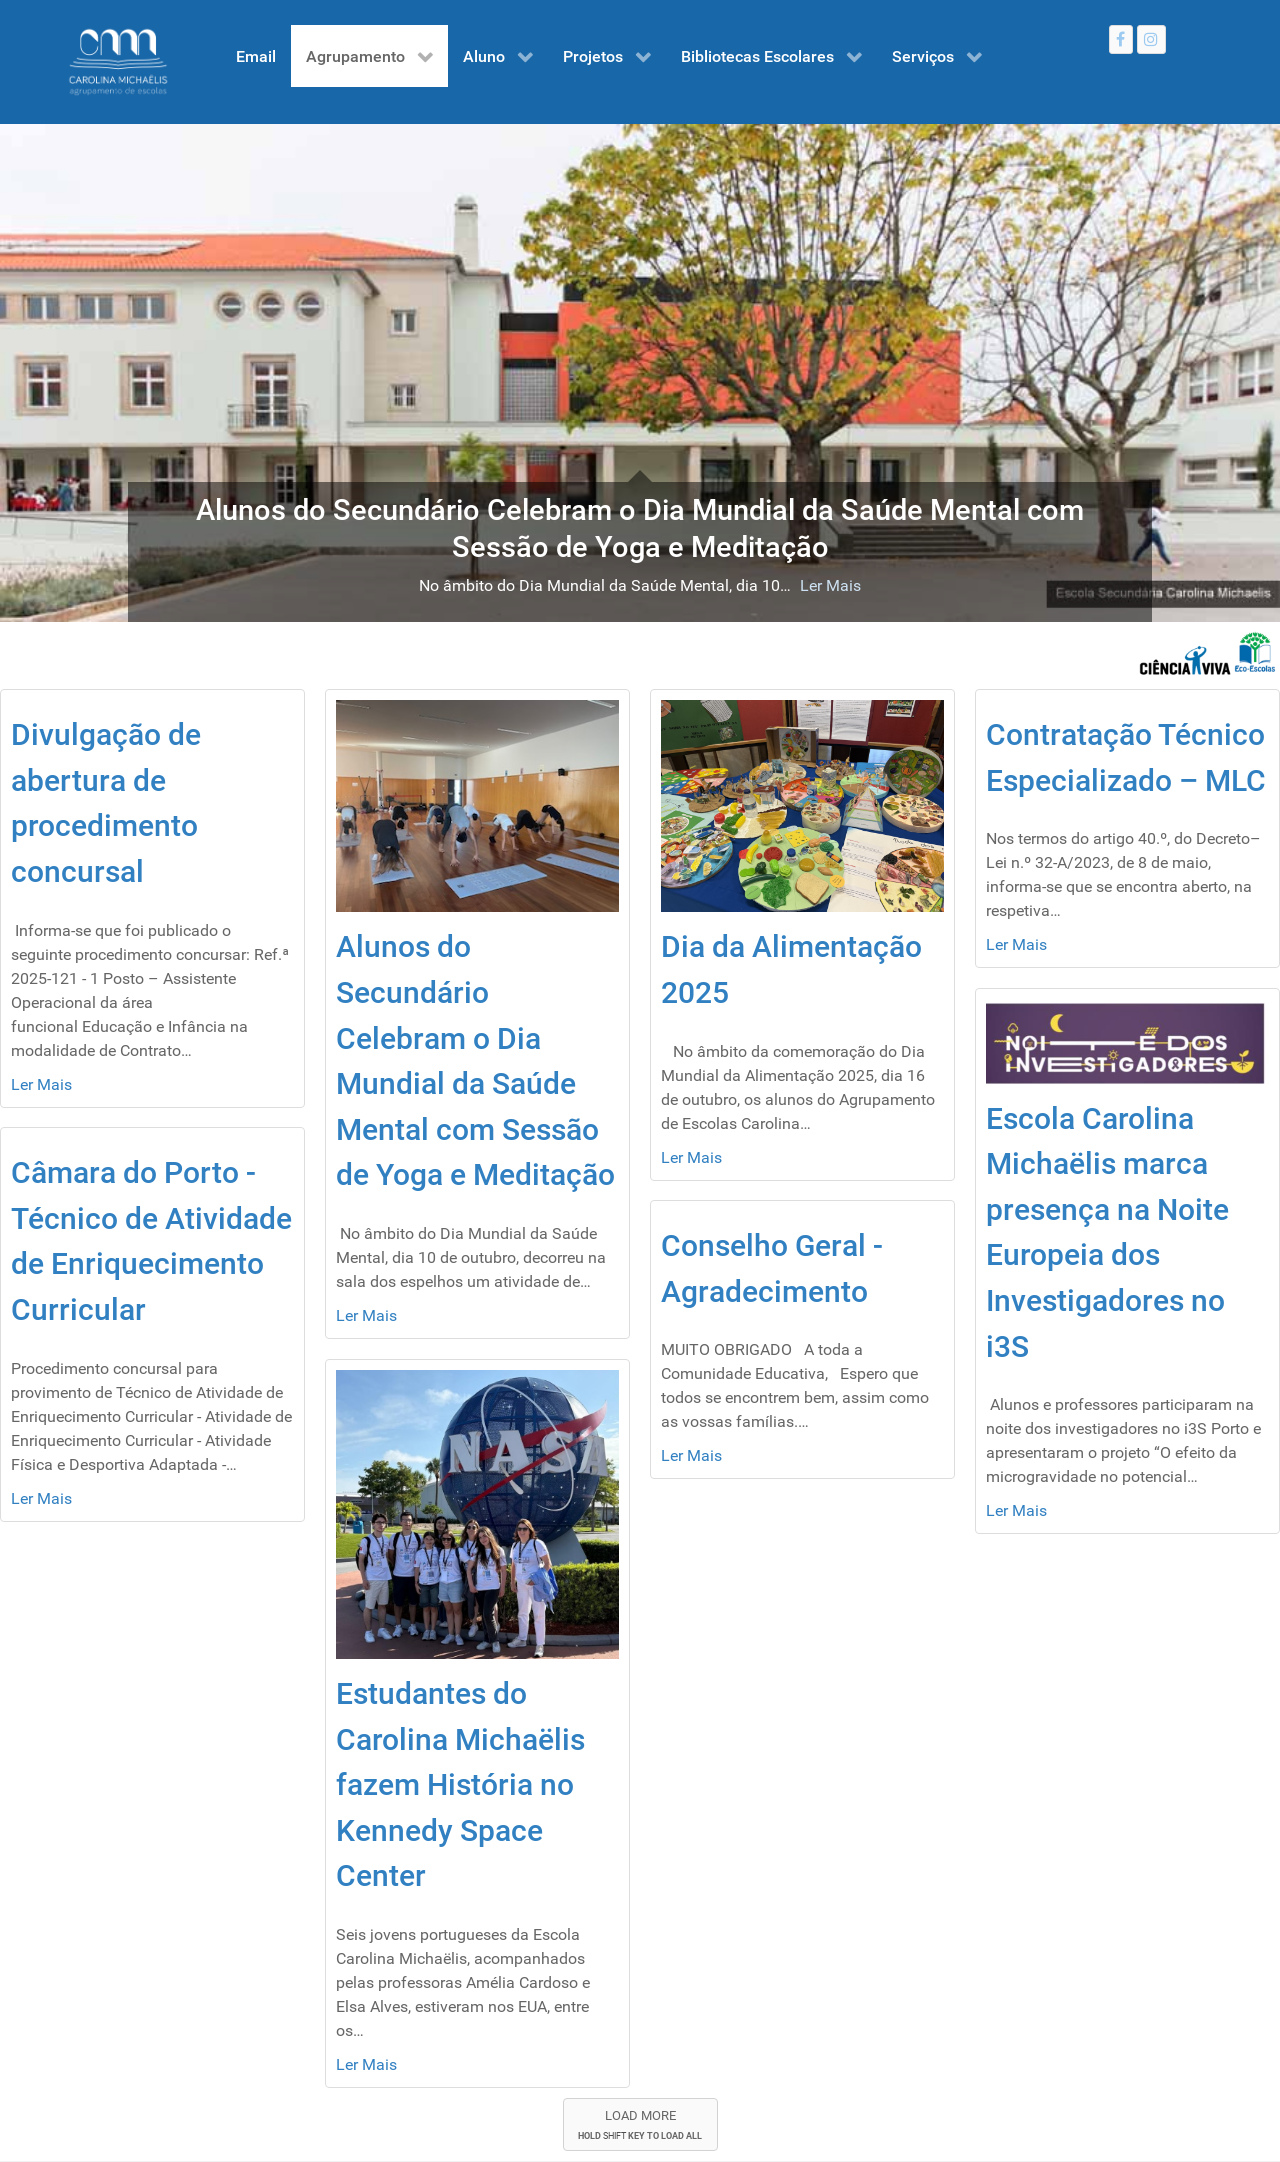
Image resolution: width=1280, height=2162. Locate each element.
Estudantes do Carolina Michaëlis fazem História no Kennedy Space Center (460, 1784)
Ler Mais (830, 585)
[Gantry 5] (118, 62)
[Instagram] (1151, 39)
